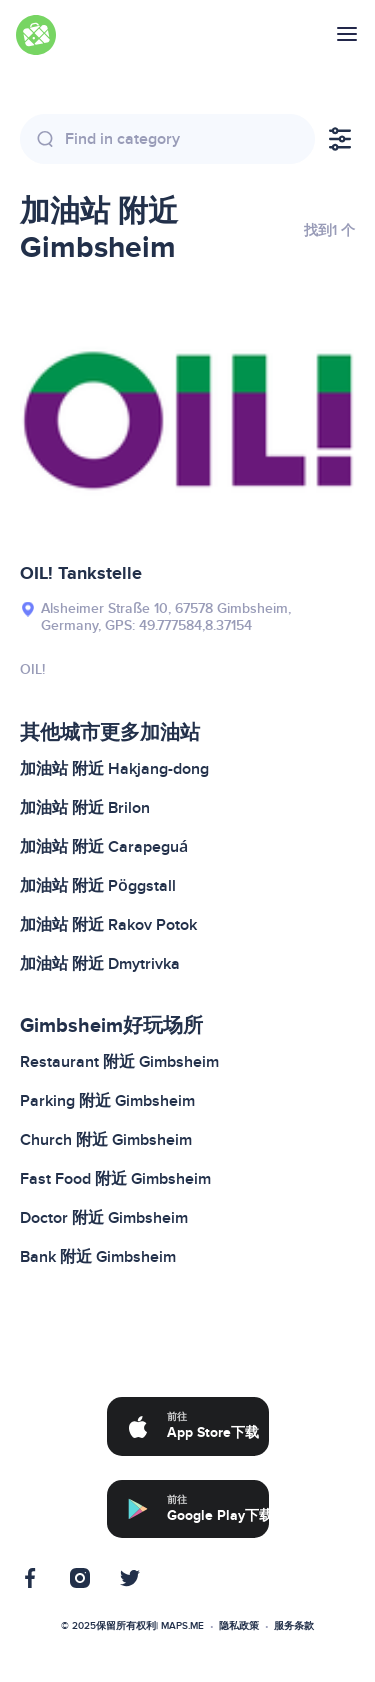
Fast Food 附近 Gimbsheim (115, 1179)
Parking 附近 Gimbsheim (107, 1101)
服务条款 (294, 1626)
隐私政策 (239, 1626)
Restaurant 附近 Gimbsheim (119, 1062)
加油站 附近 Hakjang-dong (114, 769)
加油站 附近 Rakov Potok (108, 925)
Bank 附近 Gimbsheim (98, 1257)
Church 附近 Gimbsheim (106, 1140)
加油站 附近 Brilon (85, 808)
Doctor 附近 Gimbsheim (104, 1218)
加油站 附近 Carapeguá (104, 847)
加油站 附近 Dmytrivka (100, 964)
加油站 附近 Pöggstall (98, 886)
